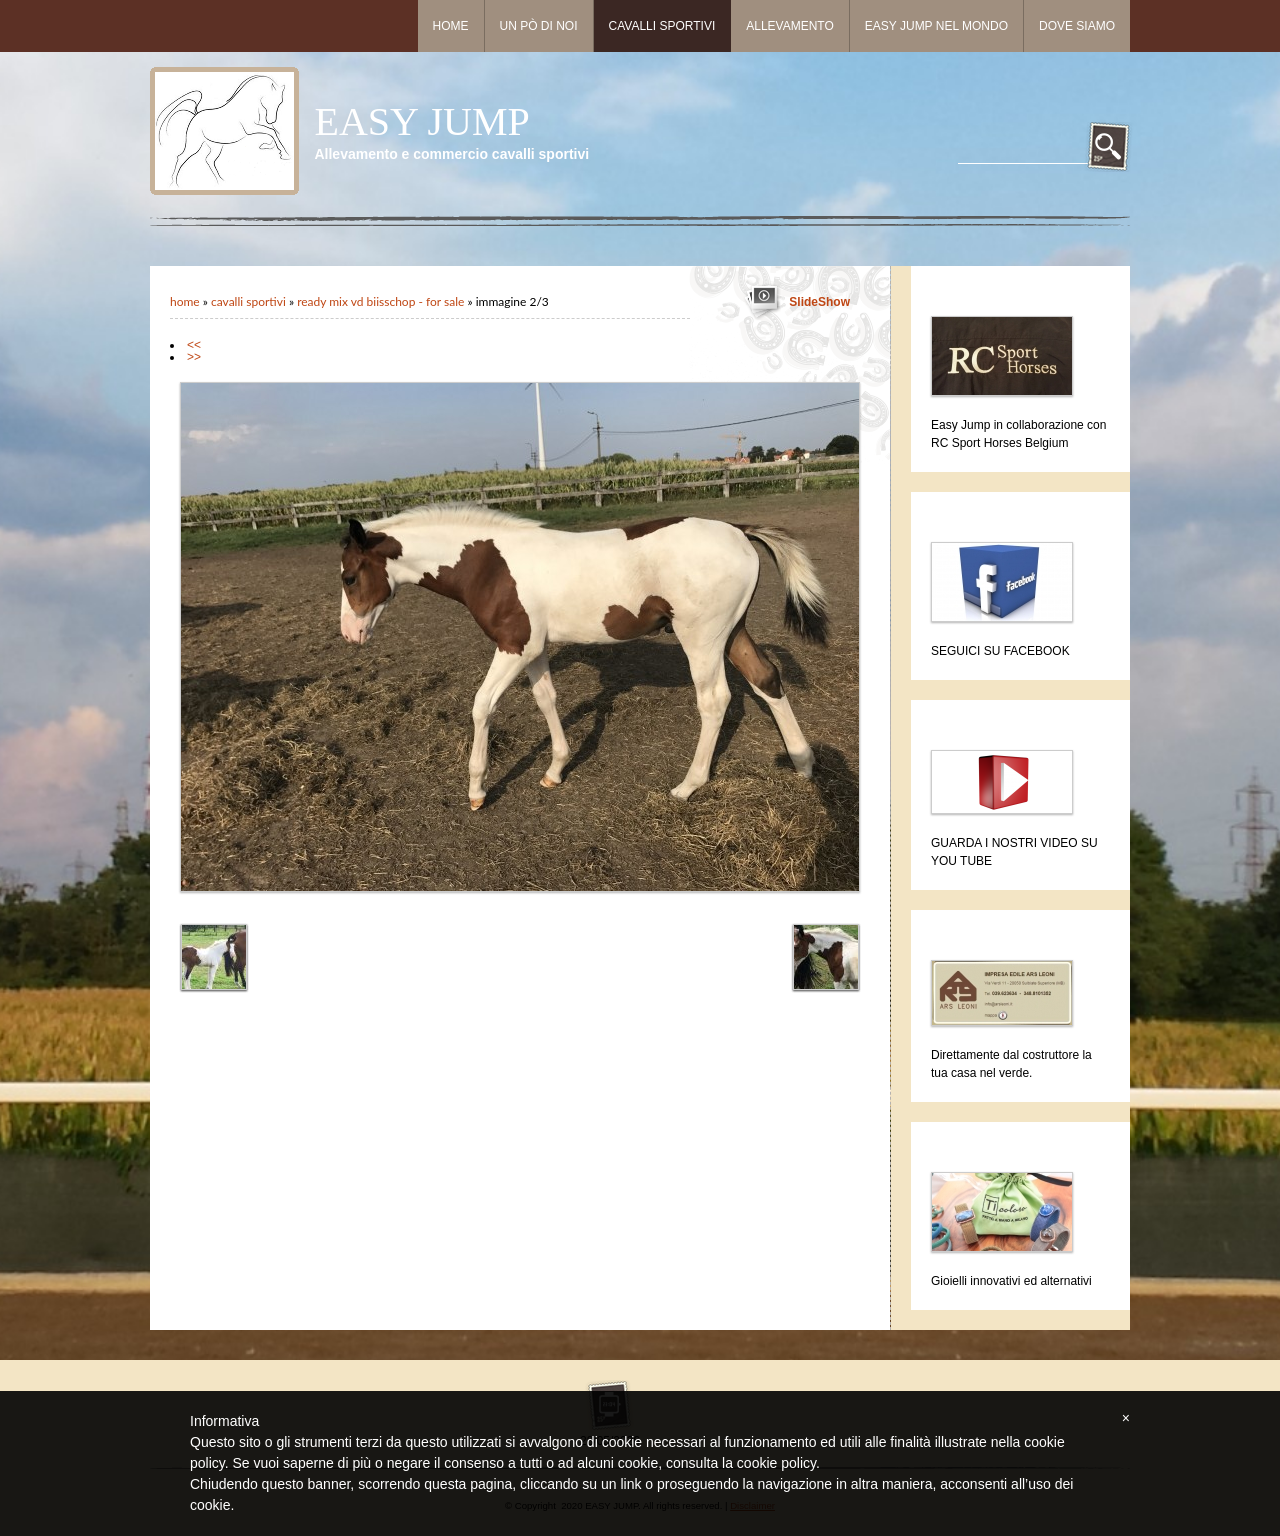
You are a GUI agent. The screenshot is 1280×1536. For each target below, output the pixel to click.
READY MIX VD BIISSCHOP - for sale (380, 301)
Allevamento (790, 26)
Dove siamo (1077, 26)
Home (451, 26)
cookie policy (776, 1463)
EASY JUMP (421, 121)
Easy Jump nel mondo (936, 26)
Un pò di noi (539, 26)
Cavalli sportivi (662, 26)
